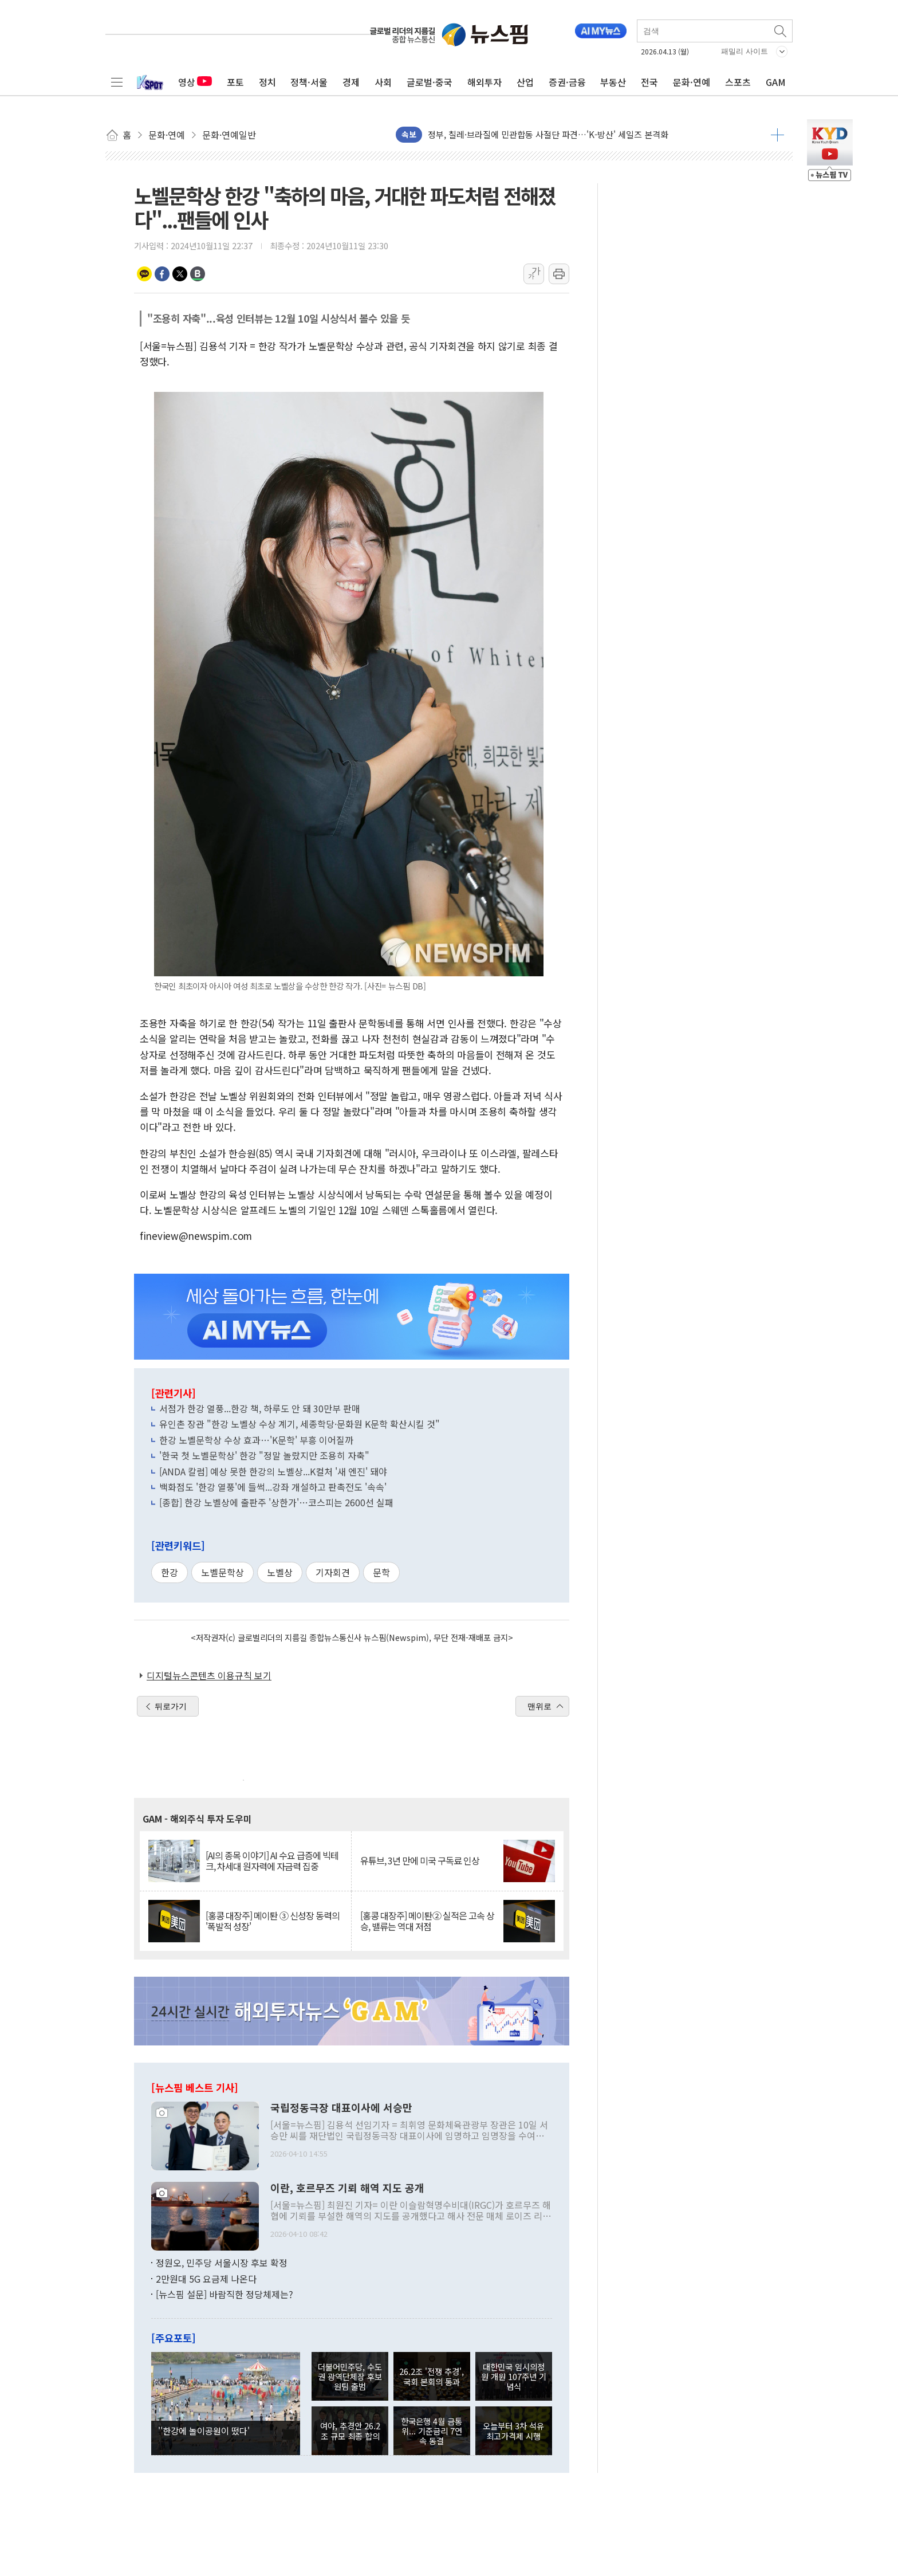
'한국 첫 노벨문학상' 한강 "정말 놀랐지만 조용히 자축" (264, 1455)
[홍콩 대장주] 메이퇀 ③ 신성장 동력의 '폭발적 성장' (273, 1921)
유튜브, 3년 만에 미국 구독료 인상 (419, 1860)
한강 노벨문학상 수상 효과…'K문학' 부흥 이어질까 (256, 1440)
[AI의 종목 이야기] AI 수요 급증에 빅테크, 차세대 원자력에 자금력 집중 (272, 1861)
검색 (781, 30)
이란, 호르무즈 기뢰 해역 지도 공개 (347, 2188)
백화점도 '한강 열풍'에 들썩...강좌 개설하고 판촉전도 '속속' (273, 1487)
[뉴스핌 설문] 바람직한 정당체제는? (224, 2294)
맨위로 (539, 1706)
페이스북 (162, 273)
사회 (383, 82)
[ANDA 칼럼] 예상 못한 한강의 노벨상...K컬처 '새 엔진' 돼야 (273, 1471)
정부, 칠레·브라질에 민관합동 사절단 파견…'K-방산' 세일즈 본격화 (548, 134)
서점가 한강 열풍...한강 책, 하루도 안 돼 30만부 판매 (259, 1408)
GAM (776, 82)
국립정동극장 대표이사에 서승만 (341, 2108)
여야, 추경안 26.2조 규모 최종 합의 (350, 2430)
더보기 (777, 134)
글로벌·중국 (429, 82)
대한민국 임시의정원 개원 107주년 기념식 (513, 2377)
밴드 (197, 273)
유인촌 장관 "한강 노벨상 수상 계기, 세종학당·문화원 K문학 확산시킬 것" (299, 1423)
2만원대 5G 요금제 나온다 (206, 2278)
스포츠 (738, 82)
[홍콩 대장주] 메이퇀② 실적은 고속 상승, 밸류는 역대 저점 (427, 1921)
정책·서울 (309, 82)
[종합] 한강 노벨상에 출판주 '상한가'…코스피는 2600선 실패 (276, 1502)
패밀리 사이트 (744, 51)
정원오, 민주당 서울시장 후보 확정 (221, 2262)
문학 (381, 1572)
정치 (267, 82)
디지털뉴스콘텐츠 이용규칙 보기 (209, 1675)
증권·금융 (567, 82)
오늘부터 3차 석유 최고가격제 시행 (513, 2430)
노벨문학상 (222, 1572)
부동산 (613, 82)
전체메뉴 (116, 82)
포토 (235, 82)
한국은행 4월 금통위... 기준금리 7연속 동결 (431, 2431)
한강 (169, 1572)
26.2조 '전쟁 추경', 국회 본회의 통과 (431, 2376)
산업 (525, 82)
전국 (649, 82)
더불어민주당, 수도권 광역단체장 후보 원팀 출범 (350, 2377)
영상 (195, 82)
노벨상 (280, 1572)
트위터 (179, 273)
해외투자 (484, 82)
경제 (351, 82)
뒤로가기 (171, 1706)
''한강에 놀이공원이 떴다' (204, 2430)
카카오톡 (144, 273)
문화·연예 (691, 82)
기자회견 (333, 1572)
